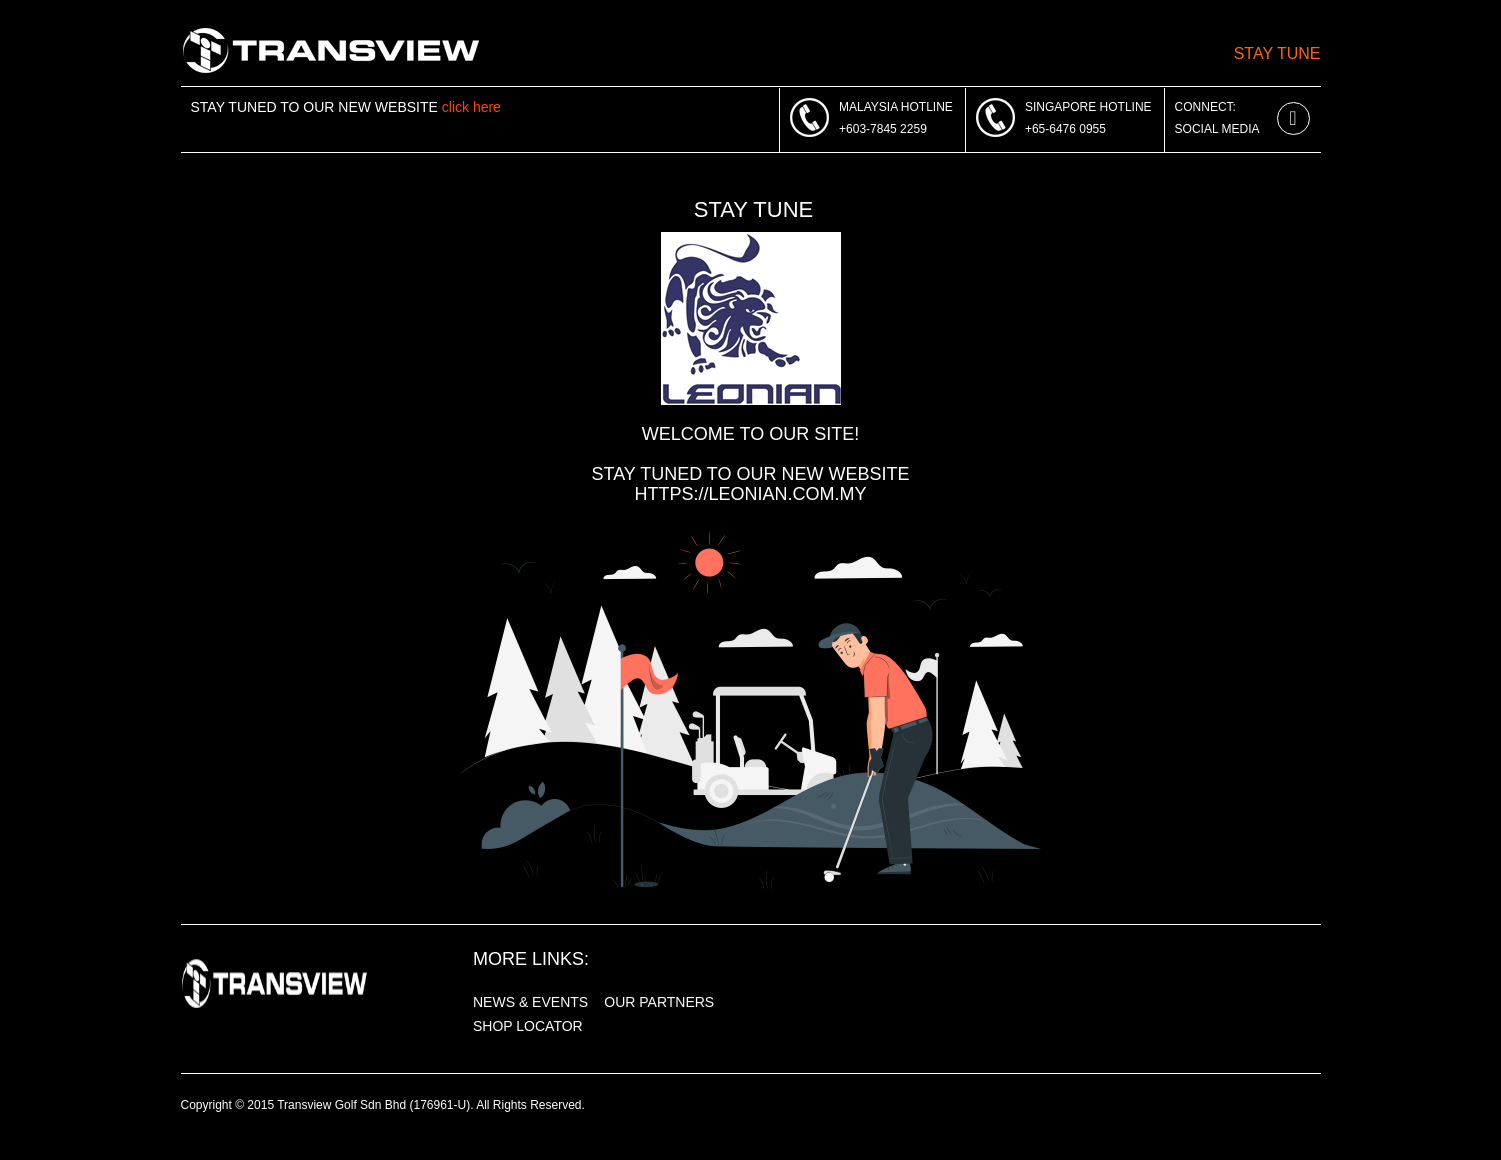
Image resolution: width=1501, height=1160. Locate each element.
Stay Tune (1277, 53)
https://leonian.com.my (750, 494)
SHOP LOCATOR (528, 1026)
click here (471, 107)
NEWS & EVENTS (530, 1002)
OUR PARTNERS (659, 1002)
